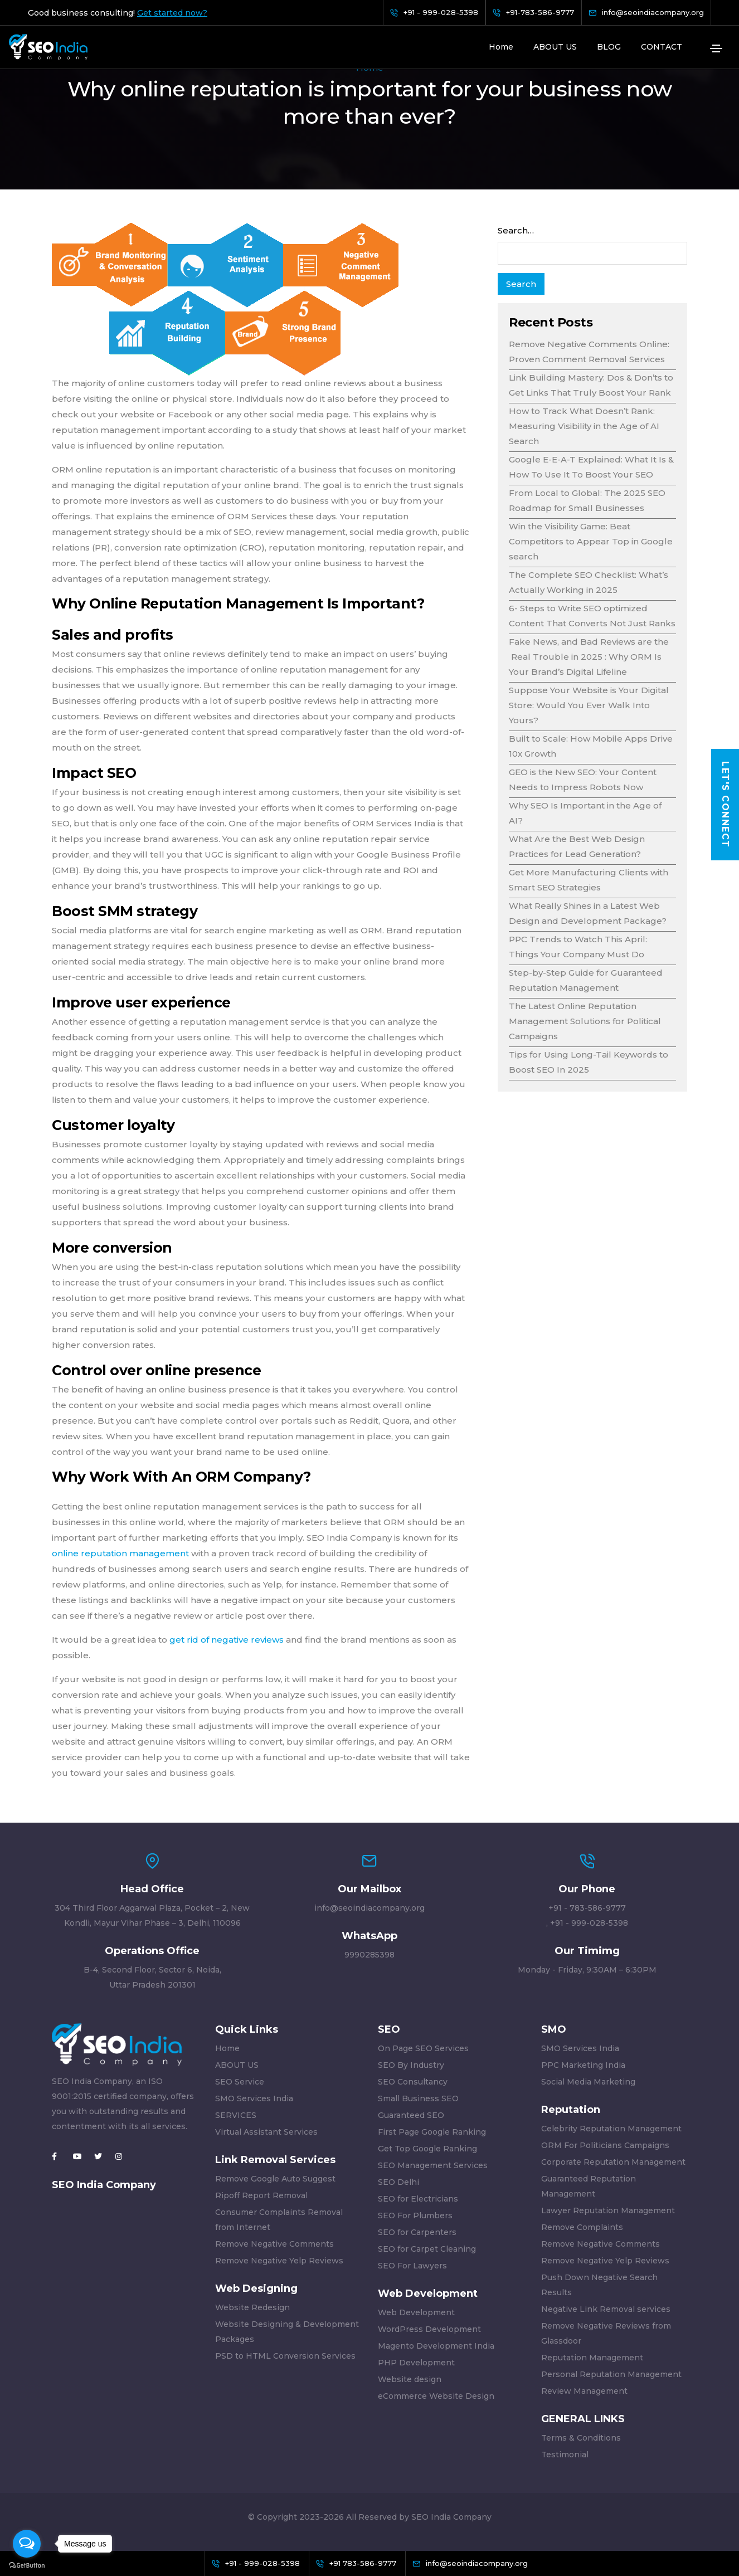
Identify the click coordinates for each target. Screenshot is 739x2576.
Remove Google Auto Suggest (275, 2179)
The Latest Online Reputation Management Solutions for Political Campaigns (585, 1021)
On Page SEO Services (423, 2048)
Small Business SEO (418, 2098)
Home (501, 47)
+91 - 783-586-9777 (587, 1908)
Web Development (416, 2312)
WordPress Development (429, 2329)
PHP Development (416, 2363)
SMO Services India (254, 2098)
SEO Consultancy (413, 2082)
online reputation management (121, 1553)
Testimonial (565, 2455)
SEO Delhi (398, 2182)
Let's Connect (725, 804)
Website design (409, 2379)
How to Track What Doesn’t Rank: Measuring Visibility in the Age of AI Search (584, 426)
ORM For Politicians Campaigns (605, 2145)
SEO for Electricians (418, 2199)
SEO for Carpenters (417, 2232)
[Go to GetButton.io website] (27, 2565)
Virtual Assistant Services (266, 2132)
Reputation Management (592, 2358)
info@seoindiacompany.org (369, 1908)
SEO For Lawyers (412, 2266)
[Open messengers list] (27, 2544)
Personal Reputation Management (611, 2374)
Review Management (584, 2391)
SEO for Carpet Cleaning (427, 2249)
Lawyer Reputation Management (608, 2210)
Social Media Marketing (588, 2082)
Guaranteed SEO (411, 2115)
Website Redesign (252, 2307)
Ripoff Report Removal (261, 2195)
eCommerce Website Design (436, 2396)
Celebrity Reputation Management (611, 2129)
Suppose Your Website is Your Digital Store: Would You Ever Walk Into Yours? (589, 705)
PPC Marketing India (583, 2065)
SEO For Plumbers (415, 2215)
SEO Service (239, 2082)
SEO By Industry (411, 2065)
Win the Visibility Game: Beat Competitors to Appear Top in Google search (591, 541)
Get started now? (172, 13)
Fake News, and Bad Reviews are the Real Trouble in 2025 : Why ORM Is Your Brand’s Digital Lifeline (589, 656)
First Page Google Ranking (432, 2132)
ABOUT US (555, 47)
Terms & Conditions (581, 2438)
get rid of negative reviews (227, 1639)
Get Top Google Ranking (427, 2149)
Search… (516, 230)
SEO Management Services (433, 2165)
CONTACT (661, 47)
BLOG (609, 47)
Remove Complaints (582, 2227)
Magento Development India (436, 2346)
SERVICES (235, 2115)
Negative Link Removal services (605, 2309)
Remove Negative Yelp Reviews (279, 2261)
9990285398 (369, 1955)
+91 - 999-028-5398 (589, 1923)
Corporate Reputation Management (613, 2162)
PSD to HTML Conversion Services (285, 2356)
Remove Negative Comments (274, 2244)
